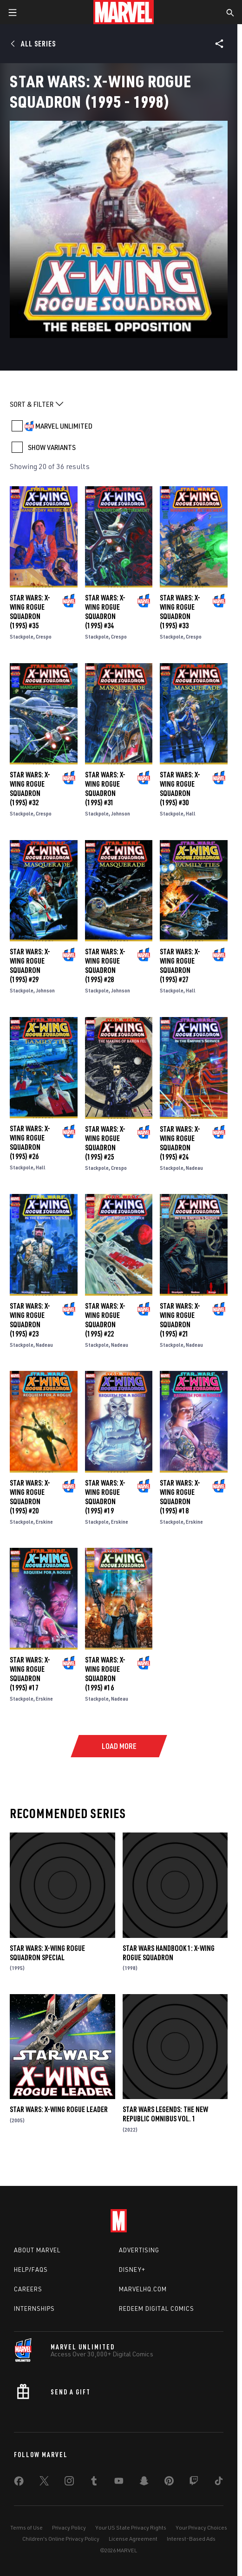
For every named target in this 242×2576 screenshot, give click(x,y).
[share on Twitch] (193, 2482)
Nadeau (194, 1167)
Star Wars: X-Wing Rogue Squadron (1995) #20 (30, 1496)
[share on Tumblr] (93, 2482)
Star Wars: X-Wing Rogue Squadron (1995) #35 (30, 611)
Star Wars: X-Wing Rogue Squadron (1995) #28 (105, 965)
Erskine (44, 1521)
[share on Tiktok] (218, 2482)
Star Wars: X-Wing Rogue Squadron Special (47, 1952)
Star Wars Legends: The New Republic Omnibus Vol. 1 (165, 2114)
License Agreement (133, 2538)
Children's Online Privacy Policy (60, 2538)
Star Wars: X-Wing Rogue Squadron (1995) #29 (30, 965)
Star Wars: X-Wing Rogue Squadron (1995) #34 (105, 611)
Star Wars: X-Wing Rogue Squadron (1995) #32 (30, 788)
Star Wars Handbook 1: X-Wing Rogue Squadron (169, 1952)
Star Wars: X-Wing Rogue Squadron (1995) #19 (105, 1496)
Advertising (139, 2250)
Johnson (120, 813)
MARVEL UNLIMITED (63, 425)
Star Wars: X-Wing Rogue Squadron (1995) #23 (30, 1319)
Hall (191, 813)
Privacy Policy (69, 2527)
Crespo (44, 636)
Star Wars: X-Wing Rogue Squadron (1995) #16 (105, 1673)
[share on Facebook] (19, 2483)
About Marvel (37, 2250)
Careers (28, 2289)
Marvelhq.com (143, 2289)
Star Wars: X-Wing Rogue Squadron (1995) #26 (30, 1142)
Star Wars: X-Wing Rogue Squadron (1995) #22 (105, 1319)
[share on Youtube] (119, 2482)
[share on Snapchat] (144, 2482)
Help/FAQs (31, 2269)
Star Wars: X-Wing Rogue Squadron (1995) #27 (180, 965)
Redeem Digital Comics (156, 2308)
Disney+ (132, 2269)
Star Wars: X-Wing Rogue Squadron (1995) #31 (105, 788)
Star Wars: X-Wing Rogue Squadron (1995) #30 (180, 788)
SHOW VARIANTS (52, 447)
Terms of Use (26, 2527)
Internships (34, 2308)
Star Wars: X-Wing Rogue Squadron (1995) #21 (180, 1319)
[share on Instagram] (69, 2482)
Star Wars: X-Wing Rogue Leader (59, 2109)
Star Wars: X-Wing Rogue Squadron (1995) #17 (30, 1673)
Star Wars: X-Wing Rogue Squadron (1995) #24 (180, 1142)
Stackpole (21, 636)
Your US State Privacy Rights (130, 2527)
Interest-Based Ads (191, 2538)
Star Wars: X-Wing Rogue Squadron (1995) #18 (180, 1496)
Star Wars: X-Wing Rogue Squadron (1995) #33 (180, 611)
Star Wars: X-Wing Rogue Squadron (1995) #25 (105, 1142)
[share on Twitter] (44, 2482)
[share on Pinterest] (169, 2482)
